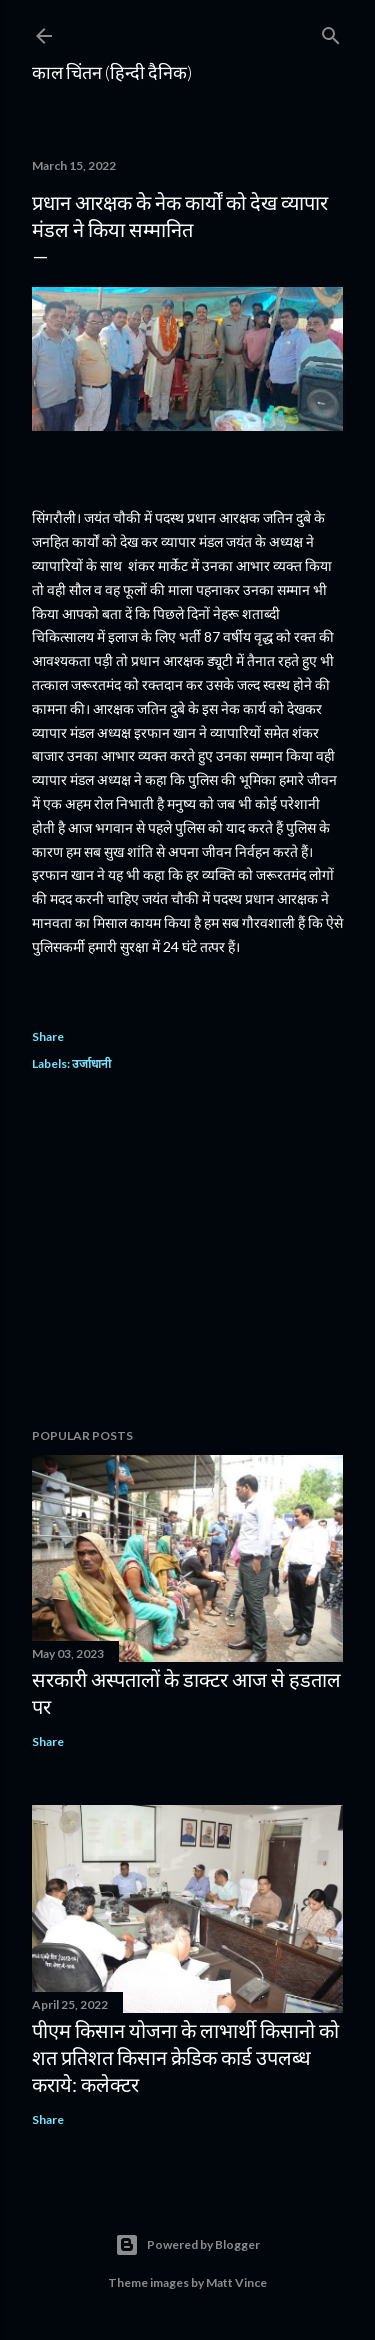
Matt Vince (236, 2282)
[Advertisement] (187, 1253)
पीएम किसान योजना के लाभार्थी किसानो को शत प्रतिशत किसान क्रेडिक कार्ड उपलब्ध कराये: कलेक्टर (185, 2057)
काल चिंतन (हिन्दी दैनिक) (112, 72)
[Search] (331, 31)
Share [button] (48, 1036)
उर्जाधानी (91, 1063)
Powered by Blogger (187, 2245)
